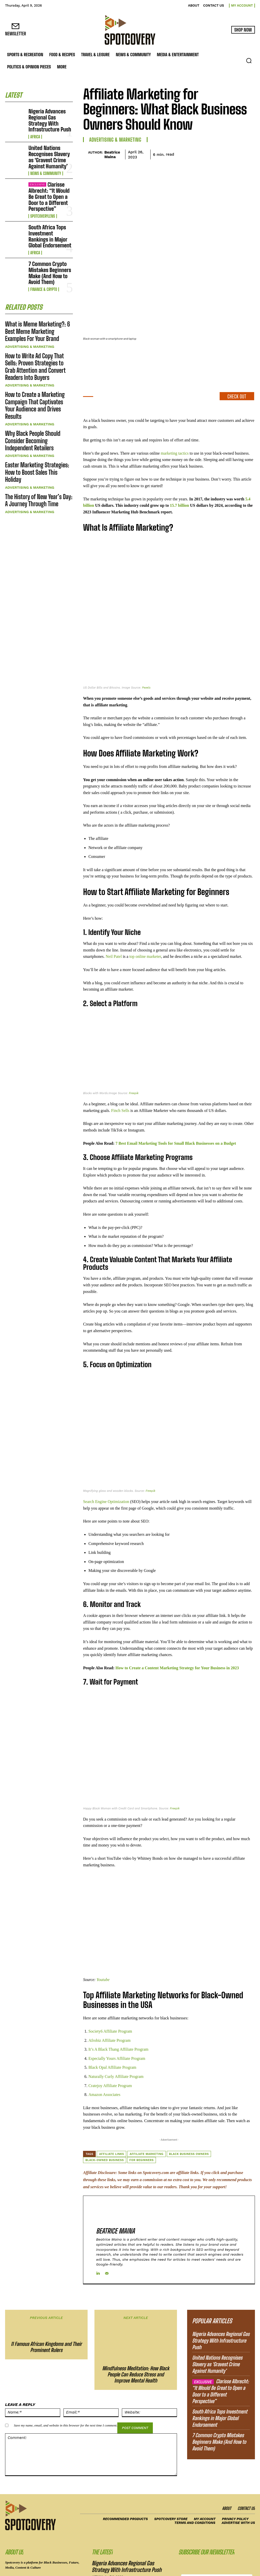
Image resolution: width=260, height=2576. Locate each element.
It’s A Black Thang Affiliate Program (118, 1992)
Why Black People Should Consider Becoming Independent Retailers (37, 367)
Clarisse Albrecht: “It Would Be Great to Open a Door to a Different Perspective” (49, 175)
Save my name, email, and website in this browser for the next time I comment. (65, 2349)
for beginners (141, 2103)
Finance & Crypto (42, 245)
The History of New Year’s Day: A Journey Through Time (35, 411)
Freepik (133, 1036)
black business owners (189, 2097)
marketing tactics (175, 396)
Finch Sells (120, 1053)
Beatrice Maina (112, 154)
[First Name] (216, 2501)
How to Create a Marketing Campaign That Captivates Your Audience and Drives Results (34, 342)
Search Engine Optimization (106, 1445)
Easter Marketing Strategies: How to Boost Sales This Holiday (36, 389)
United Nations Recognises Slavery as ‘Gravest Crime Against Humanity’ (47, 144)
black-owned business (104, 2103)
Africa (34, 126)
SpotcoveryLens (41, 188)
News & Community (43, 157)
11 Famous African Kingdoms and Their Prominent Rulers (46, 2271)
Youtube (102, 1922)
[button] (249, 60)
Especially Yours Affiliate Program (116, 2001)
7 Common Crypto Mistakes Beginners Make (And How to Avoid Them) (50, 234)
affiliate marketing (146, 2097)
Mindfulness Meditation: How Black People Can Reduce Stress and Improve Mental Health (135, 2298)
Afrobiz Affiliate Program (109, 1983)
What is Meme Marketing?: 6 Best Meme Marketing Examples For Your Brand (38, 286)
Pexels (146, 630)
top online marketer (145, 900)
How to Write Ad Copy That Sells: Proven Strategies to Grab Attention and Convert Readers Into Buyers (38, 314)
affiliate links (111, 2097)
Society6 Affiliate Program (110, 1974)
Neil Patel (114, 900)
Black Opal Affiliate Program (112, 2010)
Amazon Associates (104, 2038)
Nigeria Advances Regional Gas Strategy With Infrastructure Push (49, 115)
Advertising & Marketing (28, 299)
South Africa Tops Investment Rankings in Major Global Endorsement (48, 206)
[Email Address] (216, 2514)
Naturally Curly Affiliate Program (115, 2019)
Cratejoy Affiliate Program (110, 2029)
